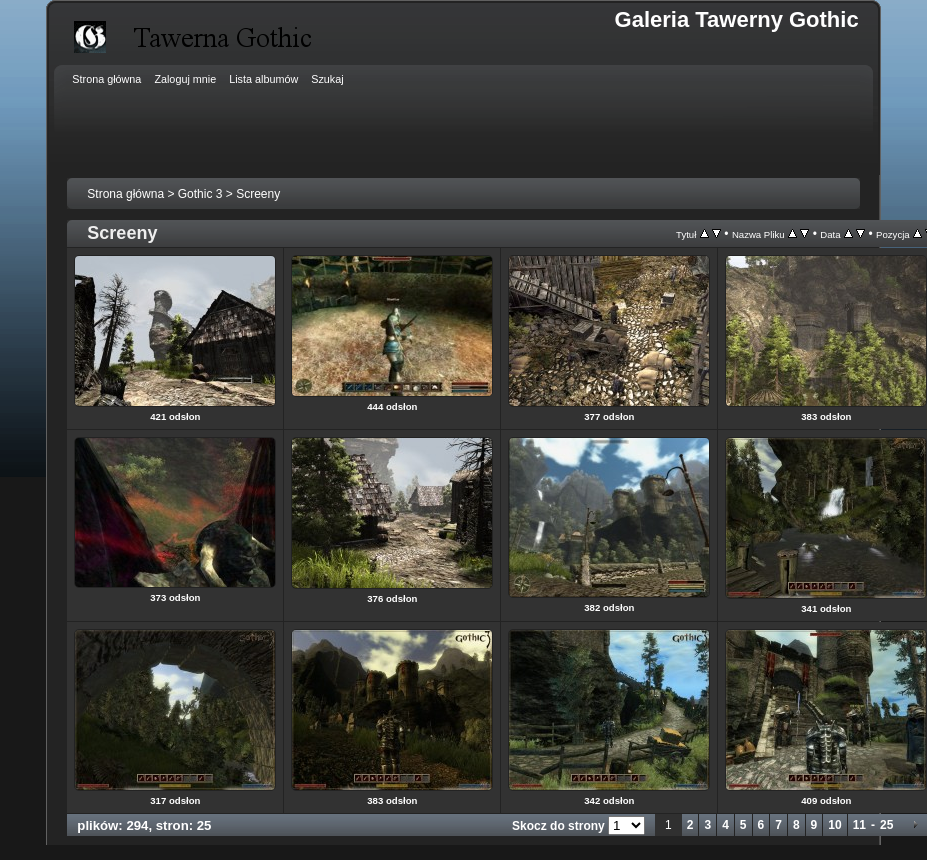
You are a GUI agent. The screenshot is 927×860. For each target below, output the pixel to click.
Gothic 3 (200, 194)
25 (886, 825)
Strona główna (125, 194)
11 (859, 825)
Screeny (258, 194)
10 (834, 825)
